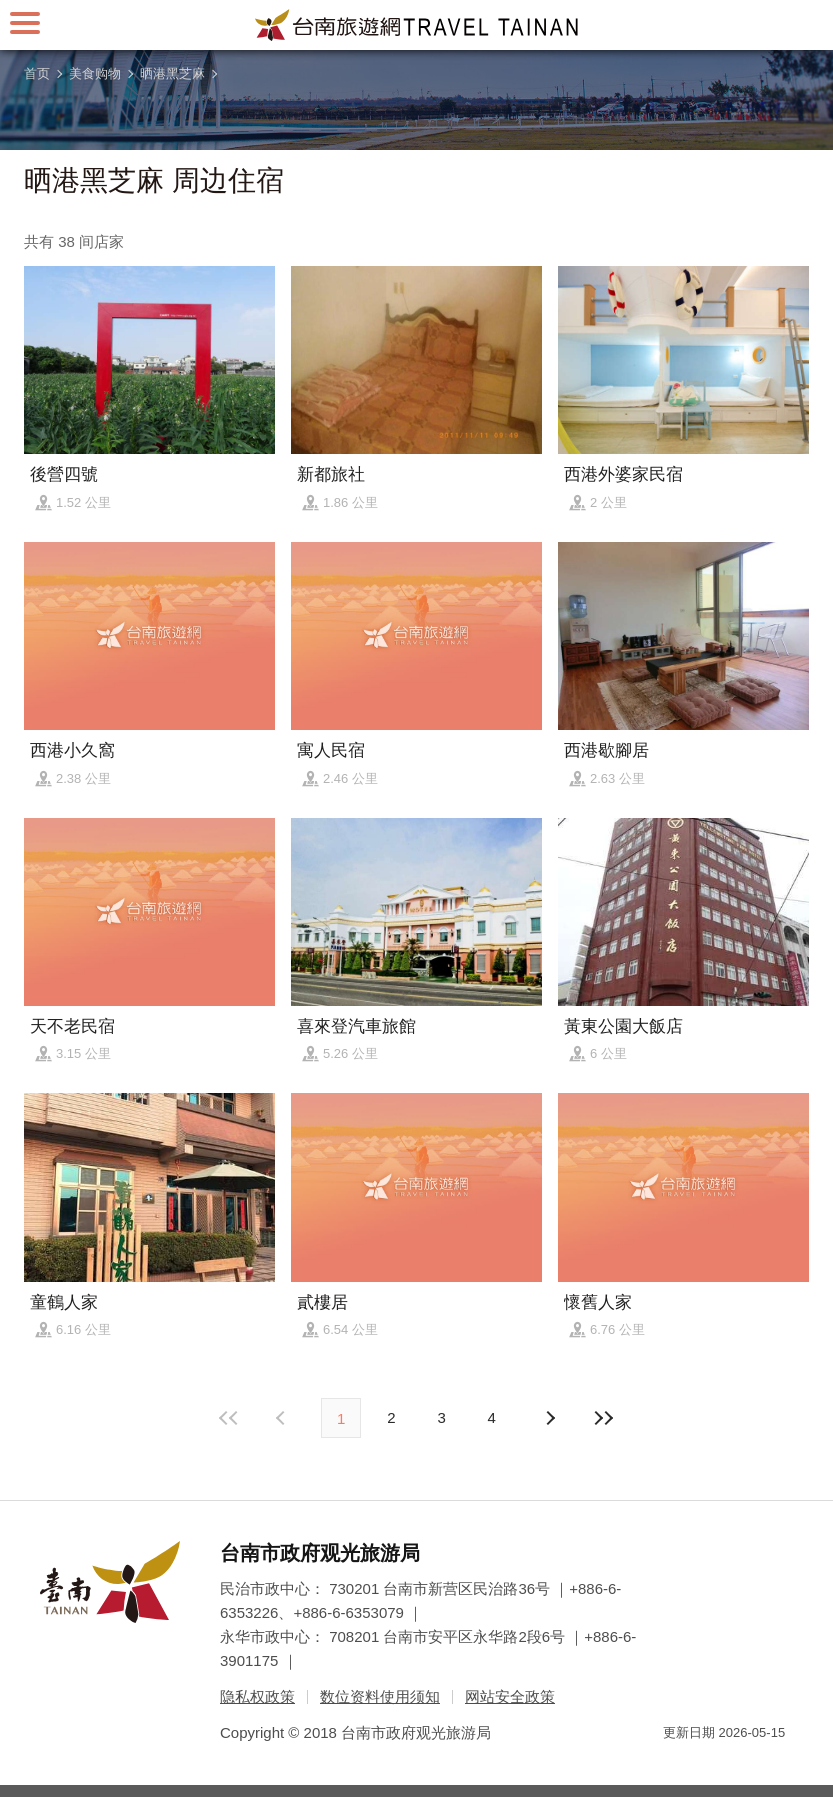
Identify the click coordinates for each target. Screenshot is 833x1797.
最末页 (604, 1418)
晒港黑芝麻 (172, 73)
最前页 (229, 1418)
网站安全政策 (510, 1696)
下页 (283, 1418)
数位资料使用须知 (380, 1696)
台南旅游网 (417, 25)
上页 (550, 1418)
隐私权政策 (257, 1696)
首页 (37, 73)
